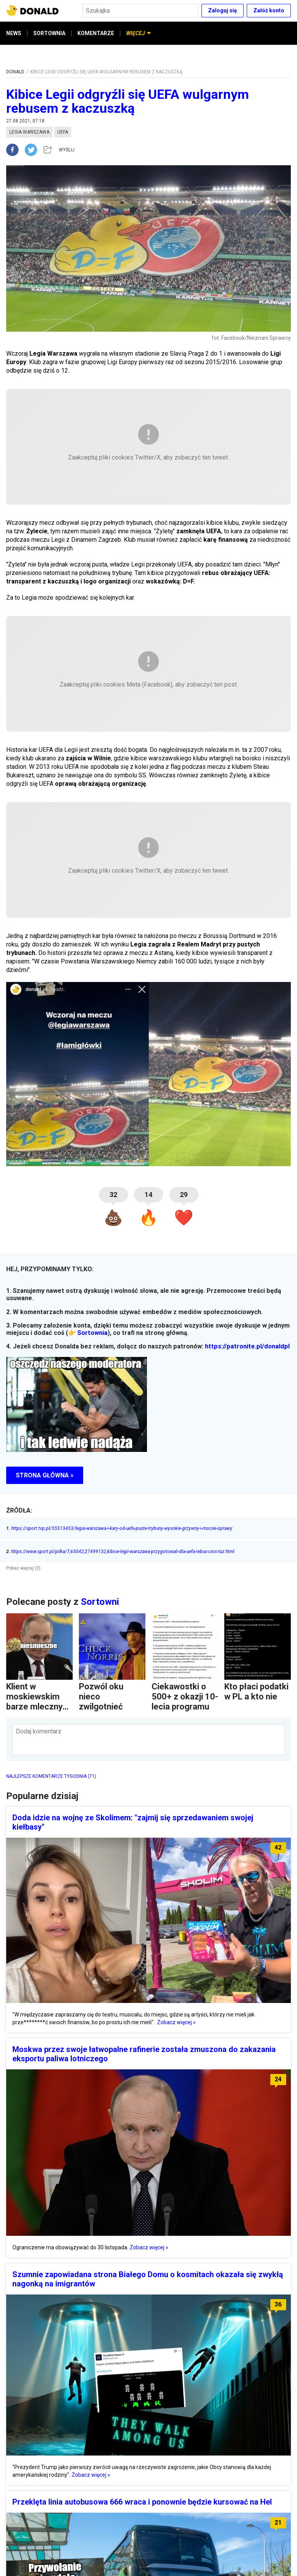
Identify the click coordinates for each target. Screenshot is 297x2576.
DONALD (15, 72)
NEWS (13, 33)
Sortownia (92, 1332)
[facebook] (15, 150)
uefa (62, 132)
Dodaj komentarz (38, 1731)
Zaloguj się (222, 10)
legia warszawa (29, 132)
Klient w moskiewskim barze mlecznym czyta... (38, 1701)
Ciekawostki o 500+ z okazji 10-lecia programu (185, 1696)
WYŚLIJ (67, 150)
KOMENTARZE (95, 33)
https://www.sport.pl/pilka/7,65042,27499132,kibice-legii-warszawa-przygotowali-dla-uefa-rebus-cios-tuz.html (120, 1551)
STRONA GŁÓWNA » (44, 1475)
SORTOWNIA (49, 33)
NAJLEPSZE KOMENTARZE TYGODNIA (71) (51, 1776)
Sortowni (100, 1601)
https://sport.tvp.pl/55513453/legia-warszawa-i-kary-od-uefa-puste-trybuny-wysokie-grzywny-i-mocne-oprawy (119, 1528)
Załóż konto (268, 10)
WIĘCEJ (138, 33)
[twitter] (33, 150)
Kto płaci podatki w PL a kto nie (256, 1691)
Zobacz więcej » (176, 2022)
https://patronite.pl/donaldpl (247, 1346)
